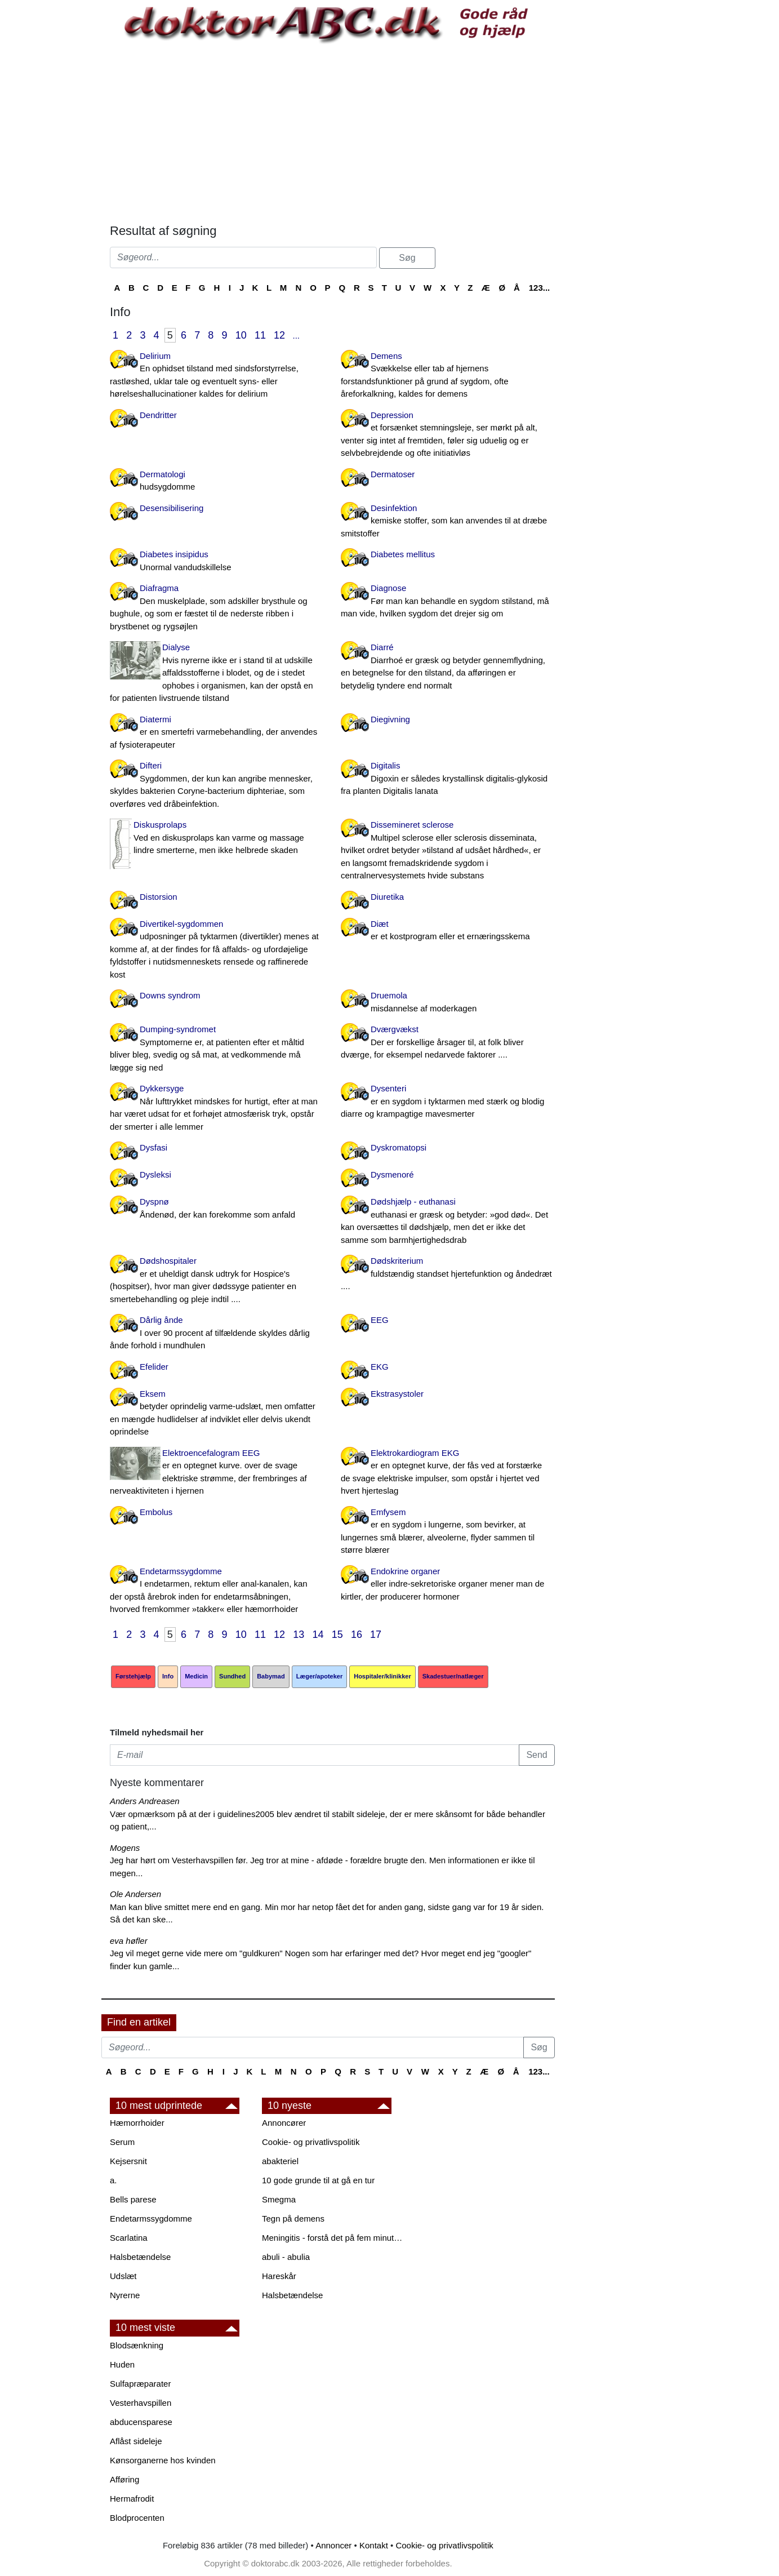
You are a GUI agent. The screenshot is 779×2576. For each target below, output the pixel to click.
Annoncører (284, 2123)
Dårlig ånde (217, 1333)
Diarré (448, 667)
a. (113, 2180)
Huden (122, 2364)
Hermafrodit (132, 2498)
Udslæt (123, 2276)
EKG (380, 1366)
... (296, 335)
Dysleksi (155, 1174)
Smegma (279, 2199)
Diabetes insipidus (217, 561)
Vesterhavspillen (140, 2403)
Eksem (217, 1413)
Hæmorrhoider (137, 2123)
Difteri (217, 785)
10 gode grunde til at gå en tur (318, 2180)
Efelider (154, 1366)
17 (375, 1634)
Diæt (448, 931)
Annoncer (333, 2545)
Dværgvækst (448, 1043)
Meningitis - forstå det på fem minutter (332, 2237)
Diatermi (217, 733)
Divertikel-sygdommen (217, 950)
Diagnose (448, 601)
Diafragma (217, 608)
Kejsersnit (128, 2161)
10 (241, 335)
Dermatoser (393, 474)
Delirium (217, 376)
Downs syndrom (170, 995)
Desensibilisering (171, 508)
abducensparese (141, 2422)
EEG (380, 1320)
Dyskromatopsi (398, 1147)
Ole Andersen (135, 1894)
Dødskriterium (448, 1274)
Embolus (156, 1512)
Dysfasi (153, 1147)
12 (279, 335)
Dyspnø (217, 1209)
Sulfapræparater (140, 2383)
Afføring (124, 2479)
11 (260, 335)
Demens (448, 376)
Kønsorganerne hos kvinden (163, 2460)
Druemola (448, 1003)
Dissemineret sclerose (448, 851)
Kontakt (373, 2545)
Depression (448, 435)
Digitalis (448, 779)
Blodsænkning (136, 2345)
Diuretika (387, 896)
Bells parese (133, 2199)
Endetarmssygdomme (217, 1591)
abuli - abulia (286, 2257)
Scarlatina (129, 2237)
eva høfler (129, 1941)
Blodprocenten (137, 2517)
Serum (122, 2142)
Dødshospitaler (217, 1280)
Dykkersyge (217, 1108)
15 (337, 1634)
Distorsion (158, 896)
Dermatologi (217, 481)
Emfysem (448, 1532)
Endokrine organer (448, 1585)
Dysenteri (448, 1102)
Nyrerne (125, 2295)
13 (298, 1634)
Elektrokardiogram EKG (448, 1473)
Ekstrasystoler (397, 1393)
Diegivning (390, 719)
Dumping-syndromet (217, 1049)
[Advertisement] (332, 133)
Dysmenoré (392, 1174)
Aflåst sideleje (136, 2441)
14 (318, 1634)
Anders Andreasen (145, 1801)
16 (356, 1634)
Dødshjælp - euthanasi (448, 1221)
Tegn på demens (293, 2218)
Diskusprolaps (217, 838)
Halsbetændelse (140, 2257)
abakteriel (280, 2161)
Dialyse (217, 673)
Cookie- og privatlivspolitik (310, 2142)
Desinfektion (448, 521)
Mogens (125, 1848)
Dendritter (158, 415)
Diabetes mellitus (403, 554)
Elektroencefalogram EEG (217, 1473)
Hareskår (279, 2276)
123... (539, 287)
